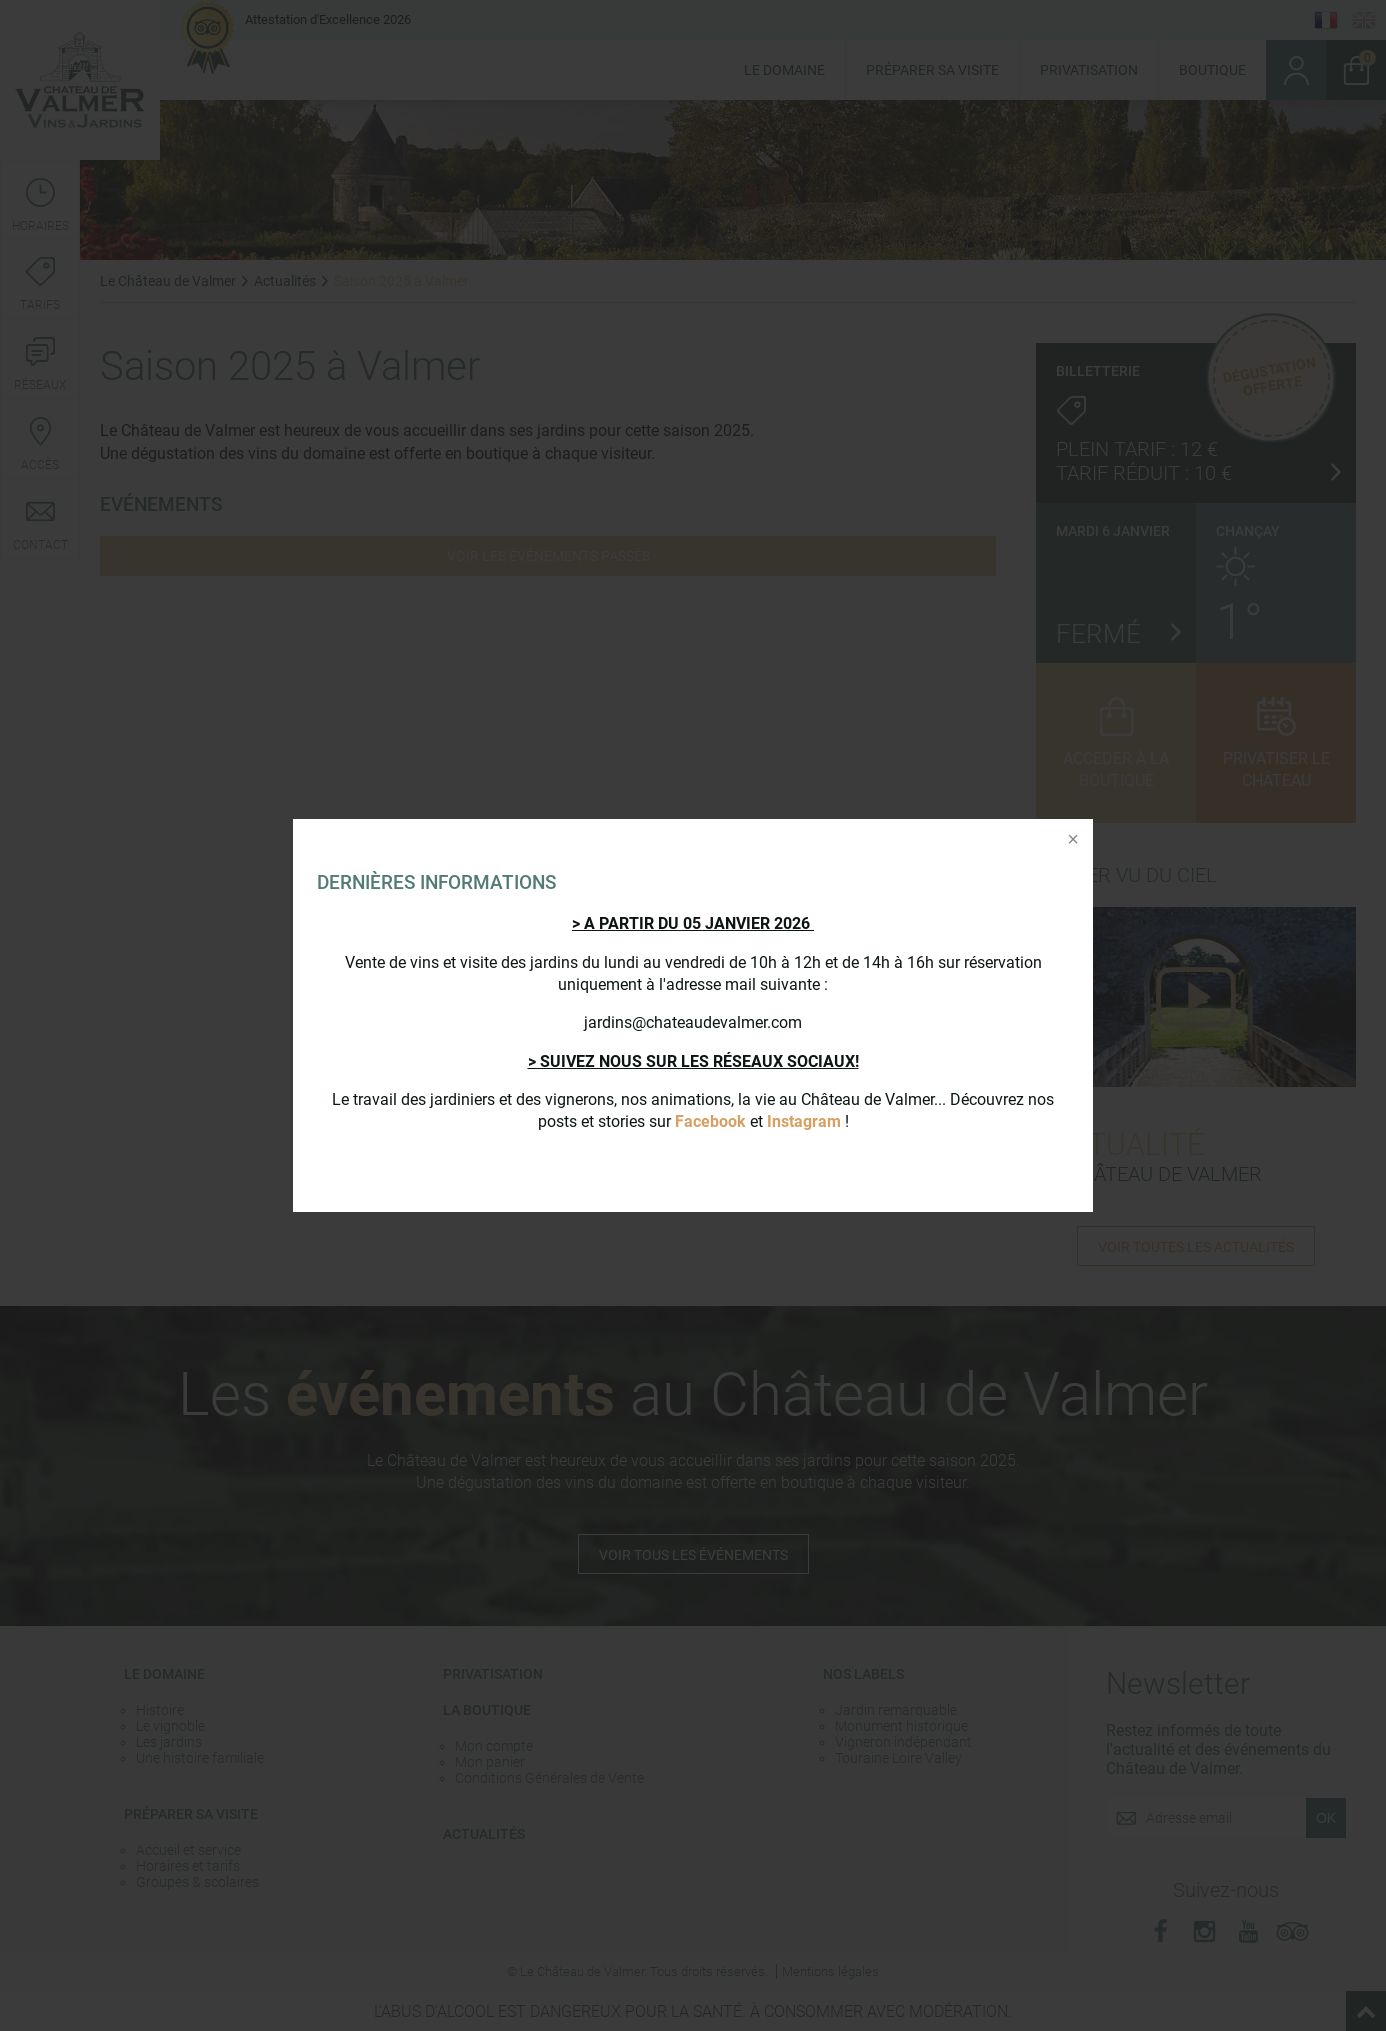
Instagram (804, 1121)
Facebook (710, 1121)
